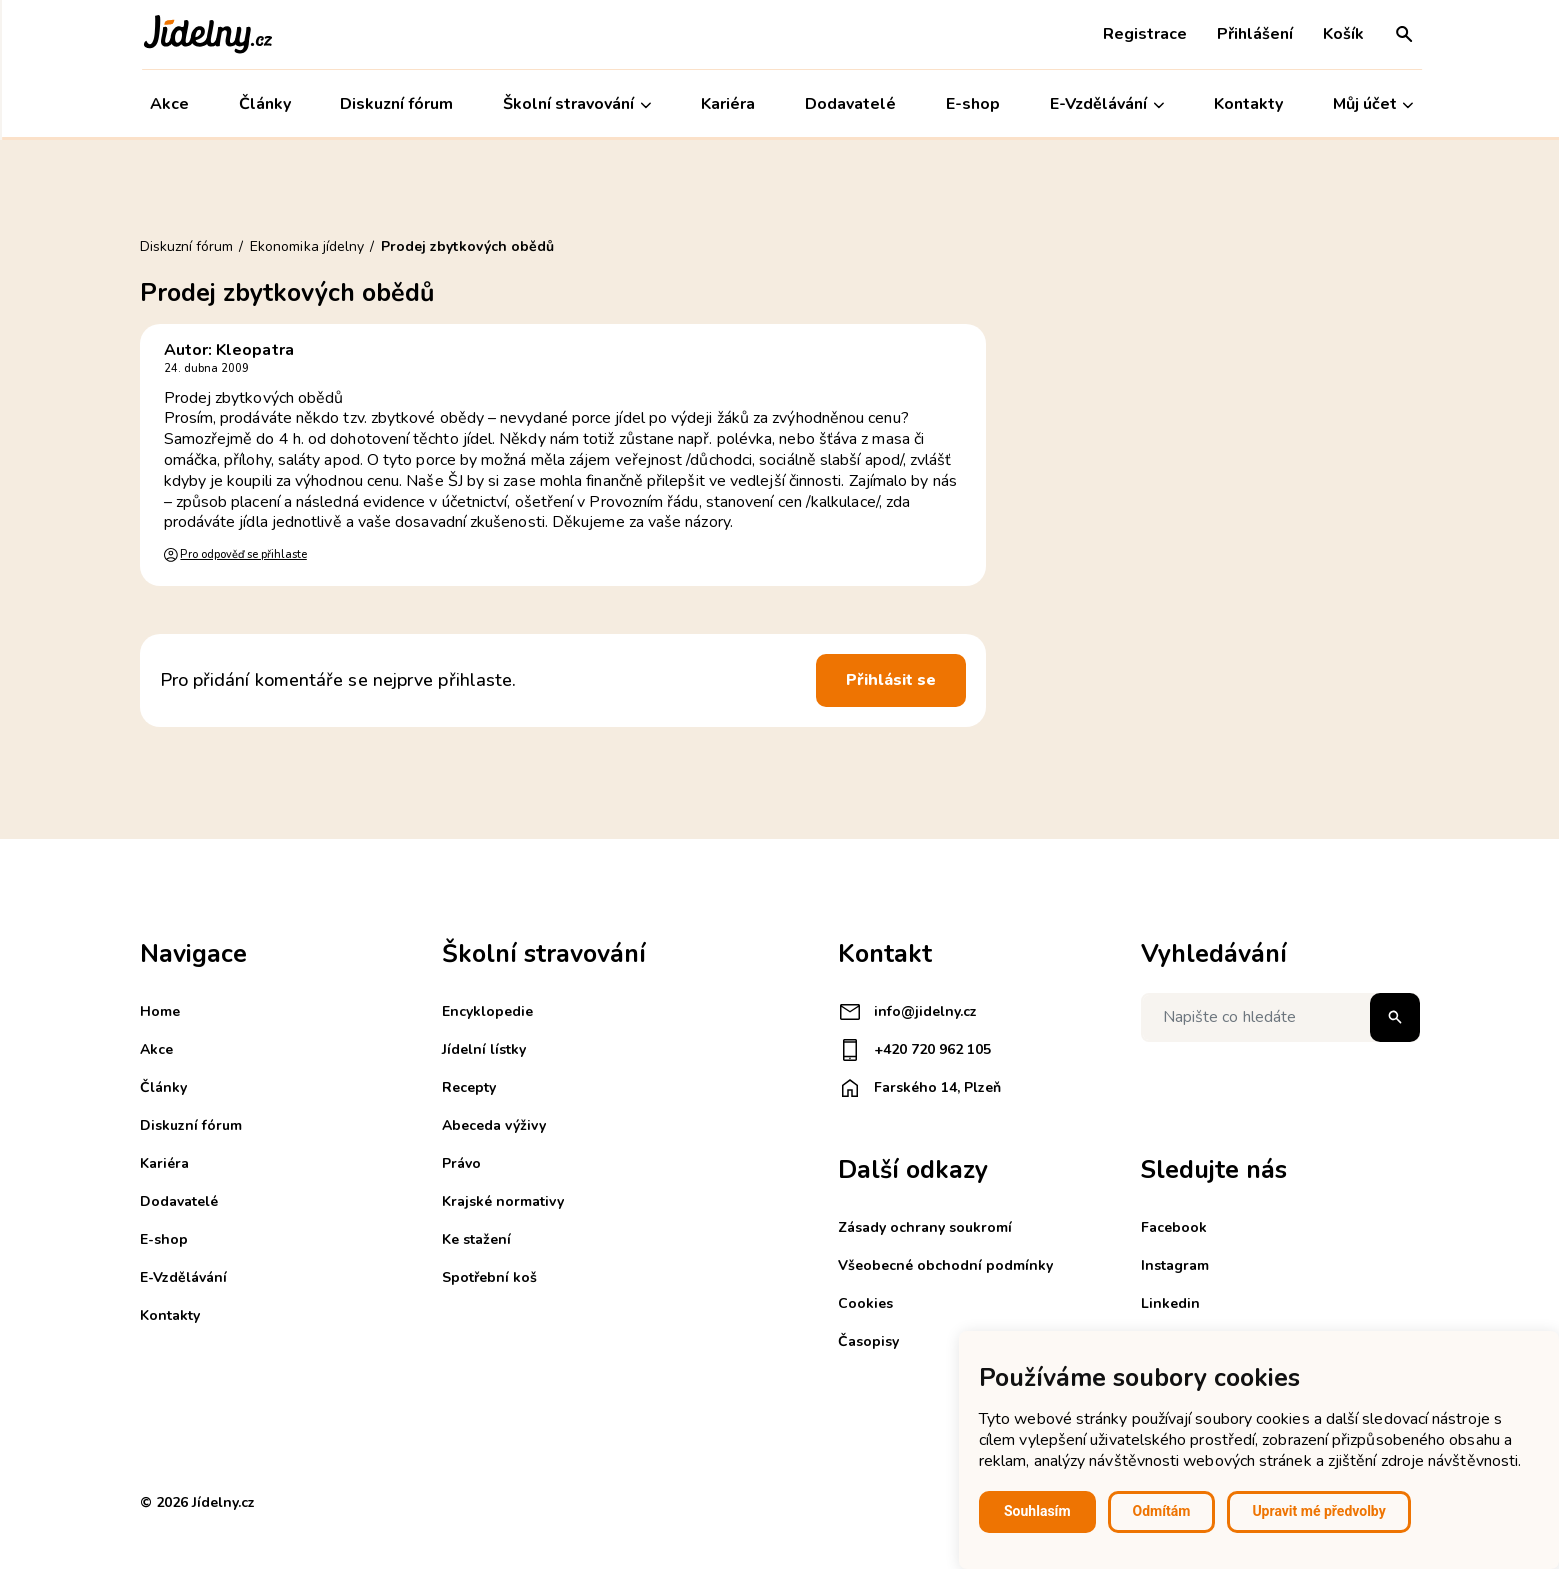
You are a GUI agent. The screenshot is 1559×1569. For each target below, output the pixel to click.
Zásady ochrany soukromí (925, 1227)
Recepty (469, 1087)
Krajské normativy (503, 1201)
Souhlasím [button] (1037, 1511)
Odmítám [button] (1162, 1511)
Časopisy (868, 1341)
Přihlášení (1253, 34)
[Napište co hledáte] (1280, 1017)
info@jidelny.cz (907, 1012)
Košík (1341, 34)
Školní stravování (575, 104)
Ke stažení (476, 1239)
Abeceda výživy (494, 1125)
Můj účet (1370, 104)
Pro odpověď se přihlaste (243, 554)
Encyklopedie (487, 1011)
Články (262, 104)
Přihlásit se (891, 680)
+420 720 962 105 (914, 1050)
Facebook (1174, 1227)
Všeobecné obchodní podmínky (945, 1265)
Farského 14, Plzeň (919, 1088)
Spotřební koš (489, 1277)
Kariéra (726, 104)
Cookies (865, 1303)
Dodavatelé (848, 104)
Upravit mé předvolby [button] (1318, 1511)
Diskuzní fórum (394, 104)
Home (160, 1011)
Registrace (1143, 34)
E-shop (971, 104)
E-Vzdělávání (1105, 104)
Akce (167, 104)
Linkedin (1170, 1303)
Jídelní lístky (484, 1049)
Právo (461, 1163)
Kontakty (1246, 104)
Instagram (1175, 1265)
